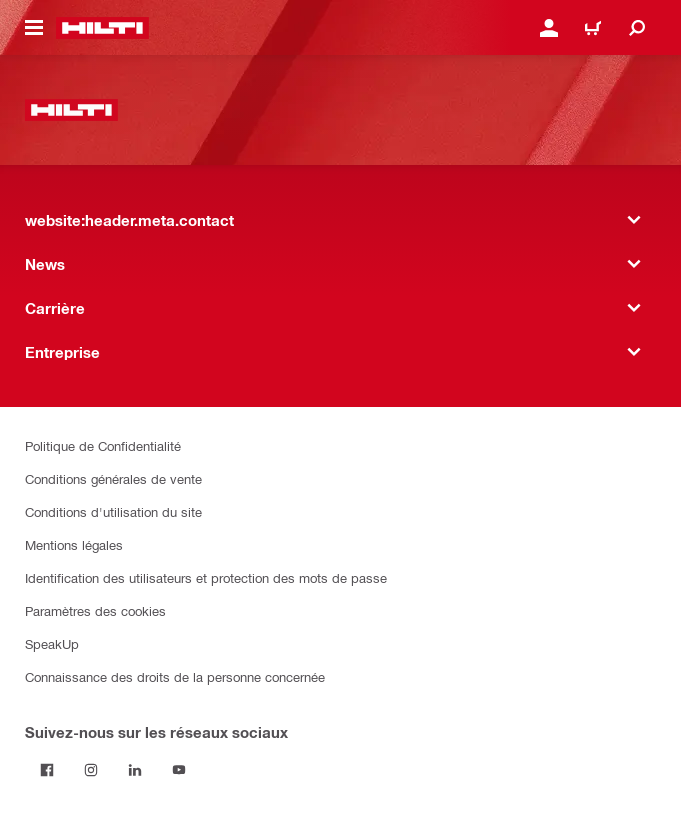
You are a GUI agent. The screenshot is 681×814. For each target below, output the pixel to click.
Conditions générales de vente (113, 478)
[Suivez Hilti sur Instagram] (91, 770)
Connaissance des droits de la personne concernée (175, 676)
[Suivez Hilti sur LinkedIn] (135, 770)
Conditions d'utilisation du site (113, 511)
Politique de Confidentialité (103, 445)
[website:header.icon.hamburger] (34, 28)
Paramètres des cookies (95, 610)
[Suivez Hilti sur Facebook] (47, 770)
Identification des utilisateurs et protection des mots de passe (206, 577)
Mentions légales (74, 544)
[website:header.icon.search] (637, 28)
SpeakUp (52, 643)
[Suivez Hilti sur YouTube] (179, 770)
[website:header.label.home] (102, 28)
